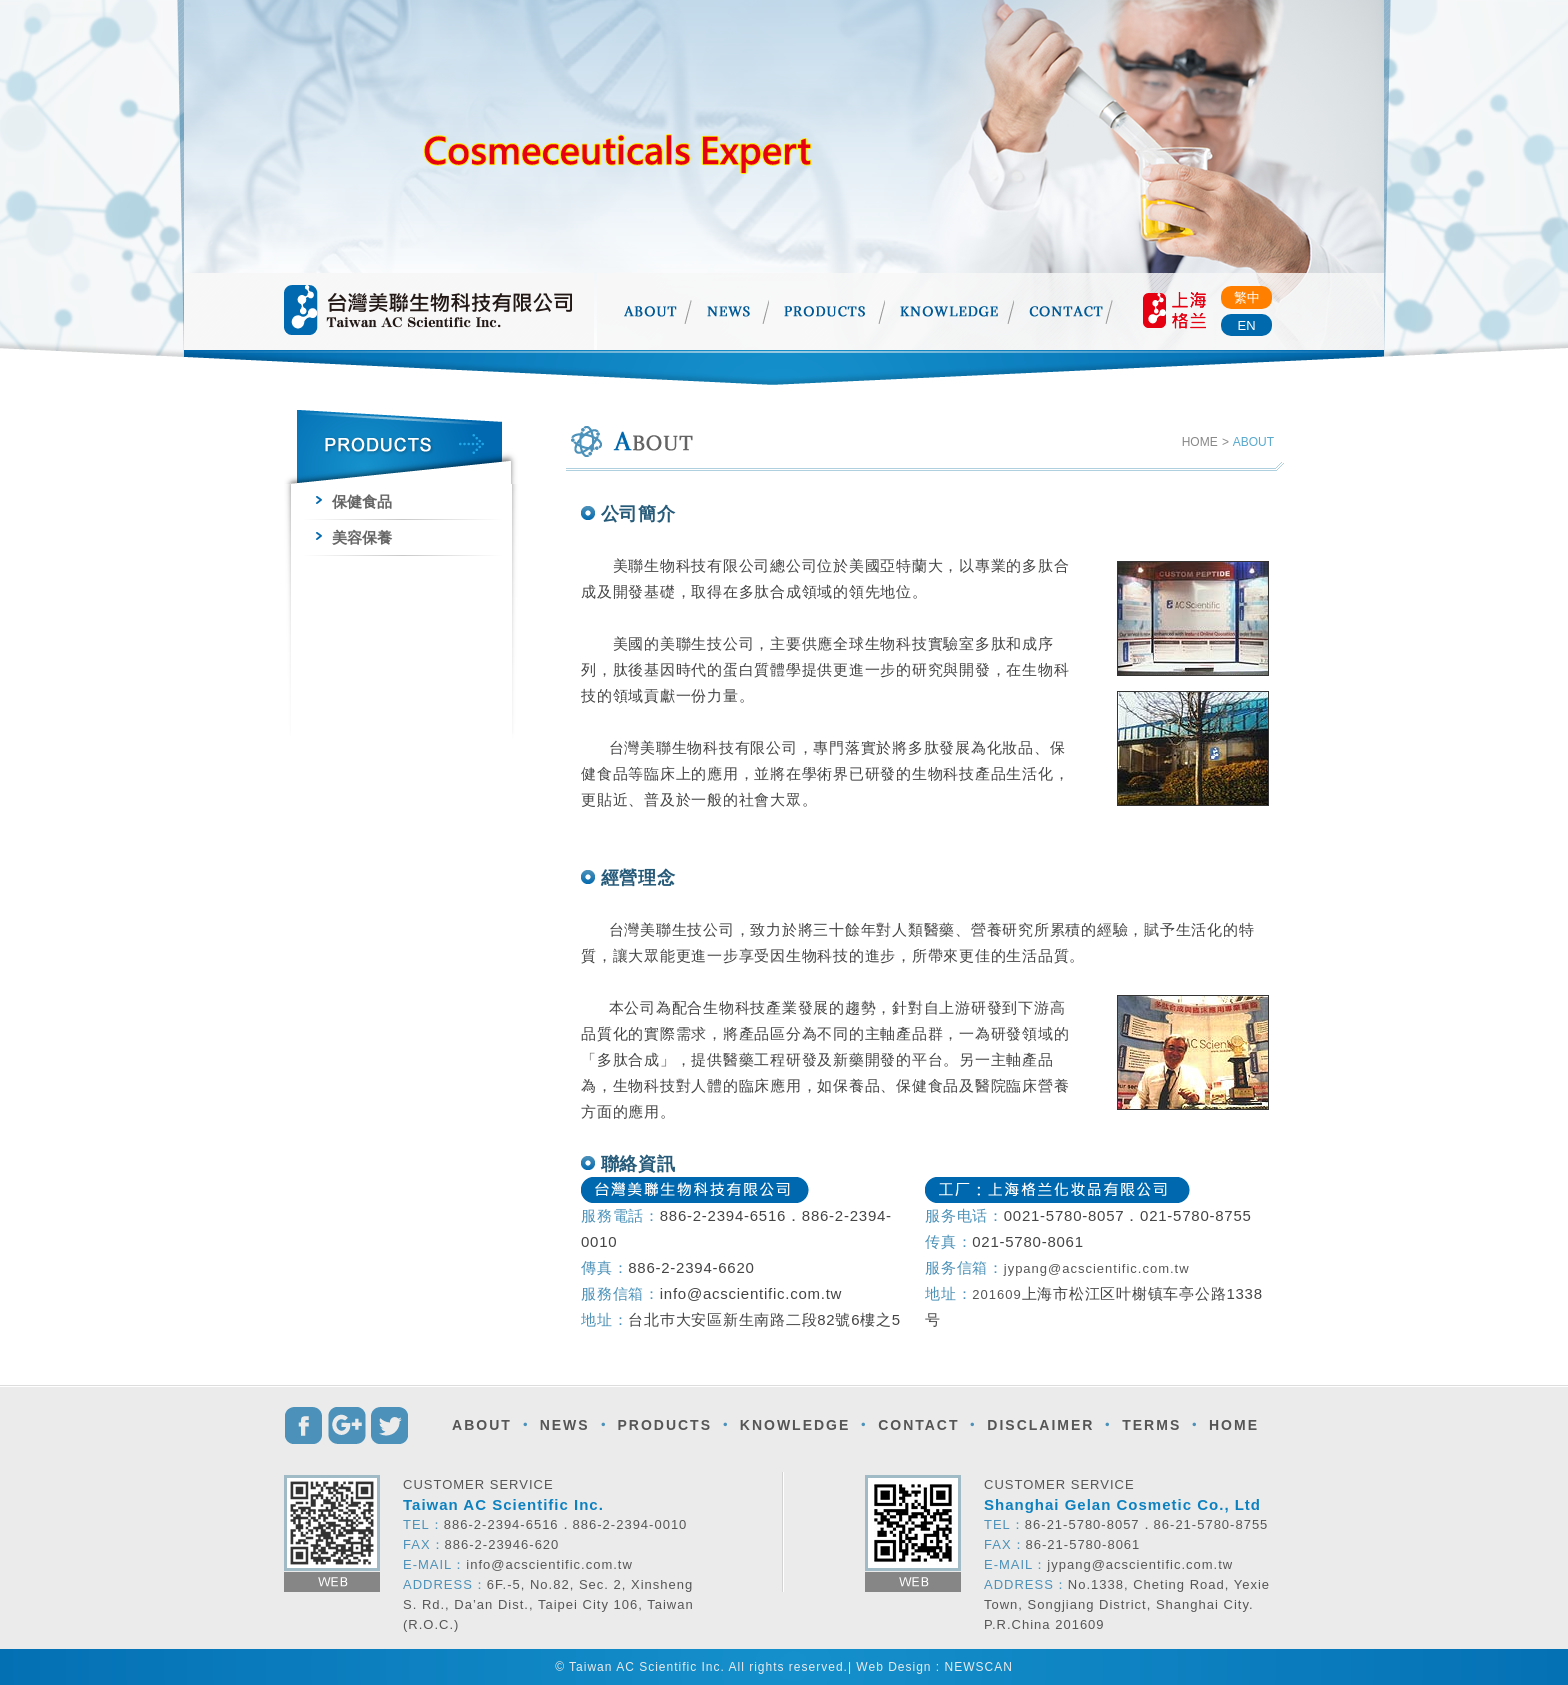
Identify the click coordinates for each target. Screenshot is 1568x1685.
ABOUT (482, 1425)
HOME (1234, 1425)
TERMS (1151, 1425)
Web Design (893, 1667)
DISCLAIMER (1040, 1425)
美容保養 (354, 537)
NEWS (565, 1425)
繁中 (1247, 297)
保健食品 (354, 501)
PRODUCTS (664, 1425)
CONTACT (918, 1425)
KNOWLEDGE (795, 1425)
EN (1246, 325)
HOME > (1205, 442)
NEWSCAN (979, 1667)
